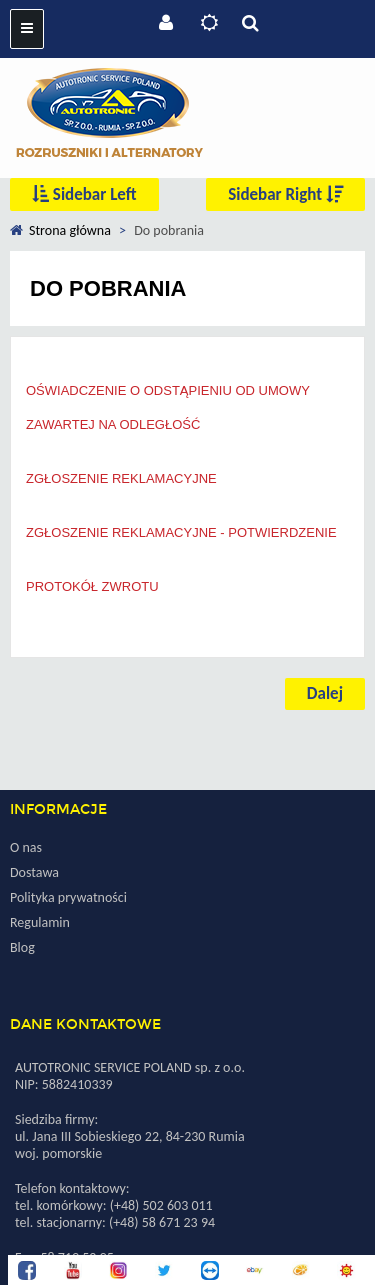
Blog (22, 947)
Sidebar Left (84, 194)
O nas (26, 847)
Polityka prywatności (68, 897)
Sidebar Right (285, 194)
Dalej (325, 693)
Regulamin (40, 922)
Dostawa (34, 872)
